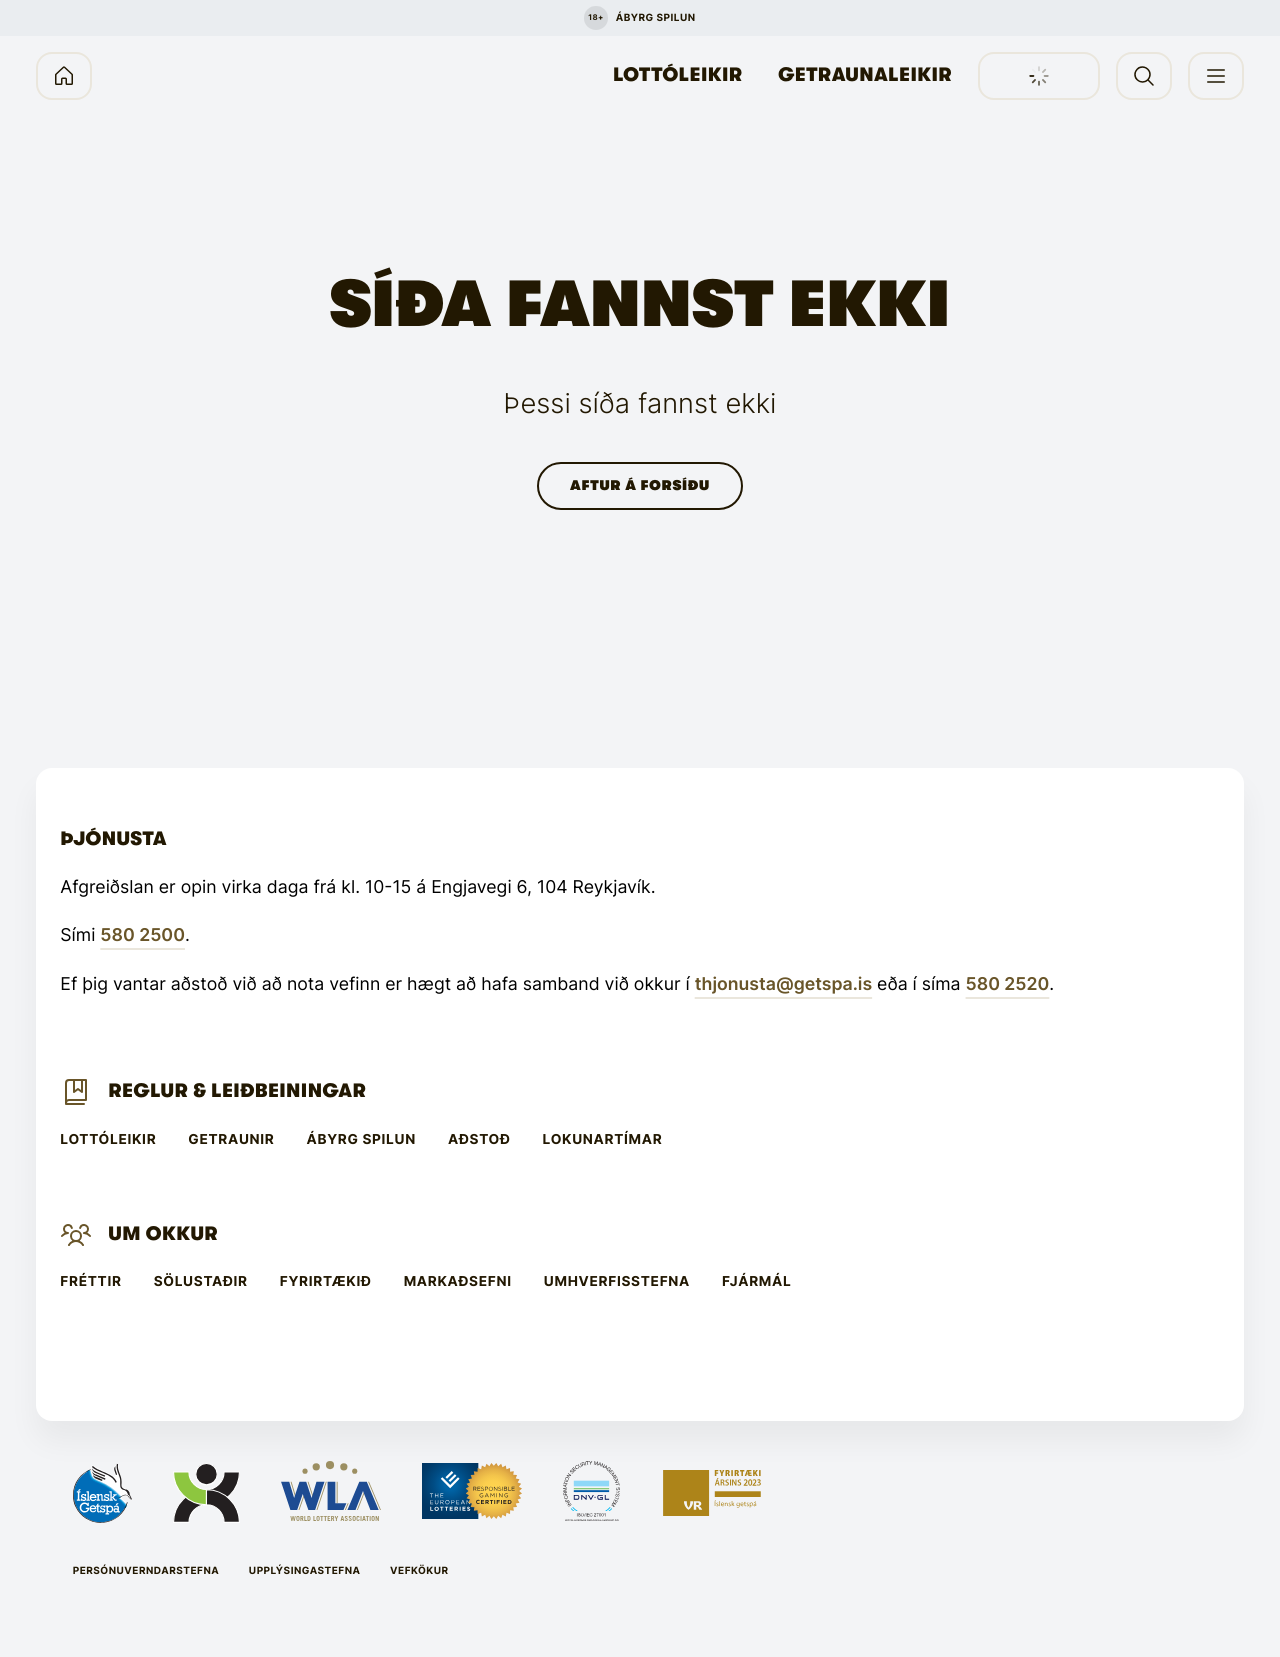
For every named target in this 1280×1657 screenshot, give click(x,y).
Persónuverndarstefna (146, 1571)
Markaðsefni (458, 1282)
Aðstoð (479, 1140)
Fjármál (756, 1282)
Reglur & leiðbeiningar (237, 1091)
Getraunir (231, 1140)
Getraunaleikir (865, 75)
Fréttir (90, 1282)
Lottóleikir (678, 75)
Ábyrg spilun (361, 1140)
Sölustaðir (201, 1282)
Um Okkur (163, 1234)
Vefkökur (419, 1571)
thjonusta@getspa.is (783, 984)
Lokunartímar (603, 1140)
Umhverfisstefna (617, 1282)
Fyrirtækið (326, 1282)
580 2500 (142, 935)
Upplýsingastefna (305, 1571)
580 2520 (1008, 984)
